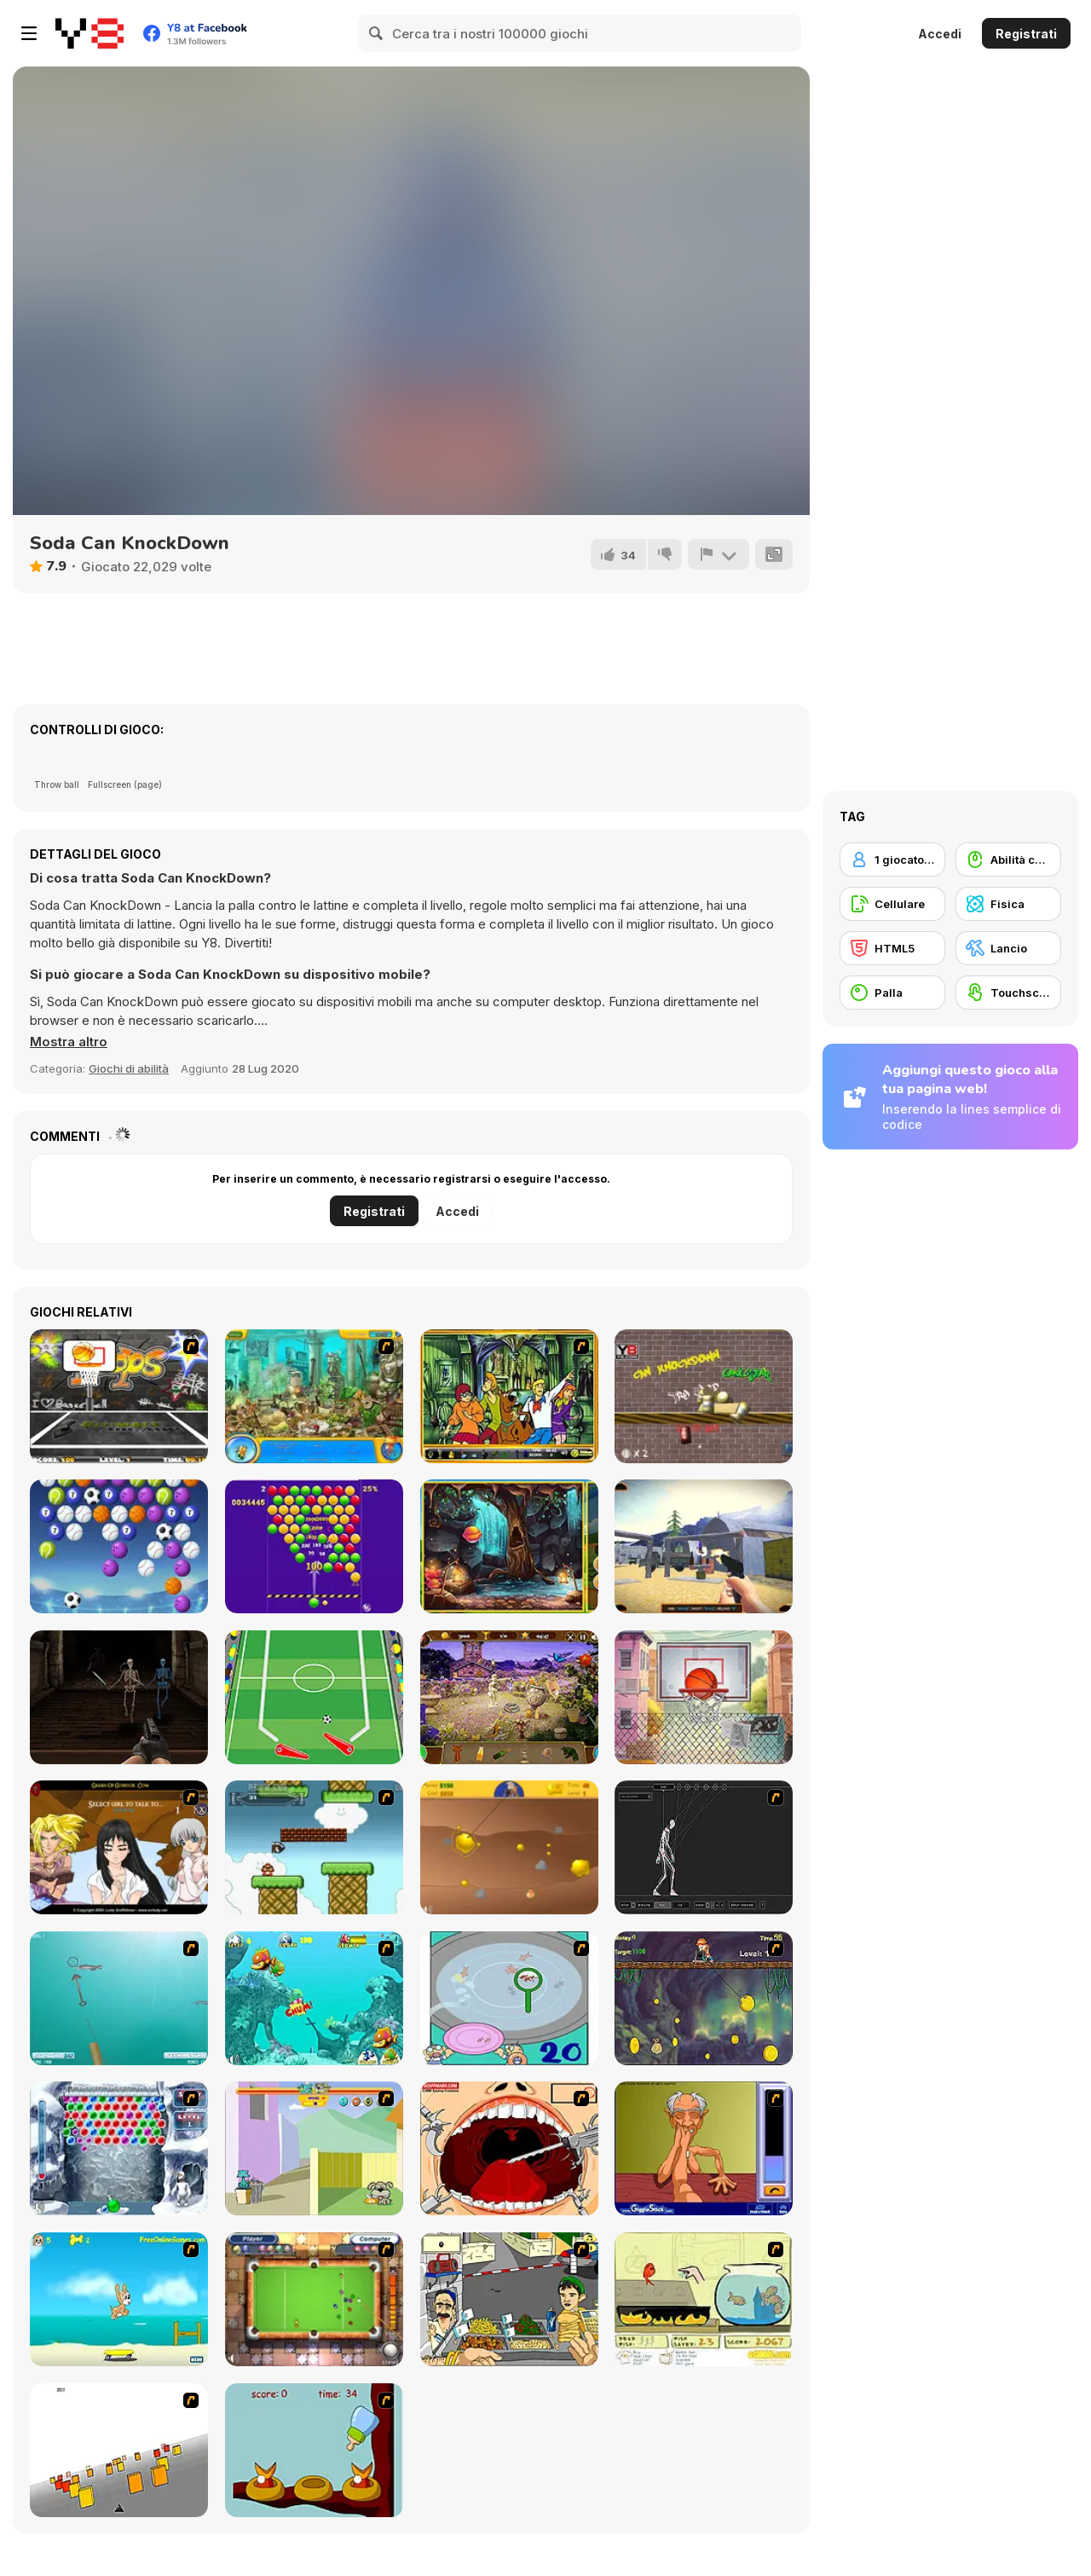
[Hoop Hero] (704, 1697)
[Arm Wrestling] (704, 2148)
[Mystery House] (509, 1697)
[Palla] (892, 992)
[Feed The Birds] (314, 2450)
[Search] (376, 33)
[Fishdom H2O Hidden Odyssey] (314, 1396)
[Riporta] (718, 554)
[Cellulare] (892, 904)
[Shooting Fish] (119, 1998)
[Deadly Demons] (119, 1697)
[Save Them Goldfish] (704, 2299)
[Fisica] (1008, 904)
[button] (68, 1042)
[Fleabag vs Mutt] (314, 2148)
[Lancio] (1008, 948)
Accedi (939, 33)
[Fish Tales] (314, 1998)
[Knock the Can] (704, 1396)
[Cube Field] (119, 2450)
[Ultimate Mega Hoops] (119, 1396)
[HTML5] (892, 948)
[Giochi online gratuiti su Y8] (89, 33)
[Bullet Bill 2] (314, 1847)
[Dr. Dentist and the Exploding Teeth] (509, 2148)
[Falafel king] (509, 2299)
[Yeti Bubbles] (119, 2148)
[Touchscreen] (1008, 992)
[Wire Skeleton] (704, 1847)
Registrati (1026, 33)
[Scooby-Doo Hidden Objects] (509, 1396)
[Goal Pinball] (314, 1697)
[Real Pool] (314, 2299)
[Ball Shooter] (119, 1546)
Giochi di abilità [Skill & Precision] (129, 1068)
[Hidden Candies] (509, 1546)
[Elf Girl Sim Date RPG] (119, 1847)
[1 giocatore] (892, 859)
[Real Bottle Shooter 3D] (704, 1546)
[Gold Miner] (509, 1847)
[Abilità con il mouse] (1008, 859)
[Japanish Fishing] (509, 1998)
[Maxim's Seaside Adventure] (119, 2299)
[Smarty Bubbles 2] (314, 1546)
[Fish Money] (704, 1998)
